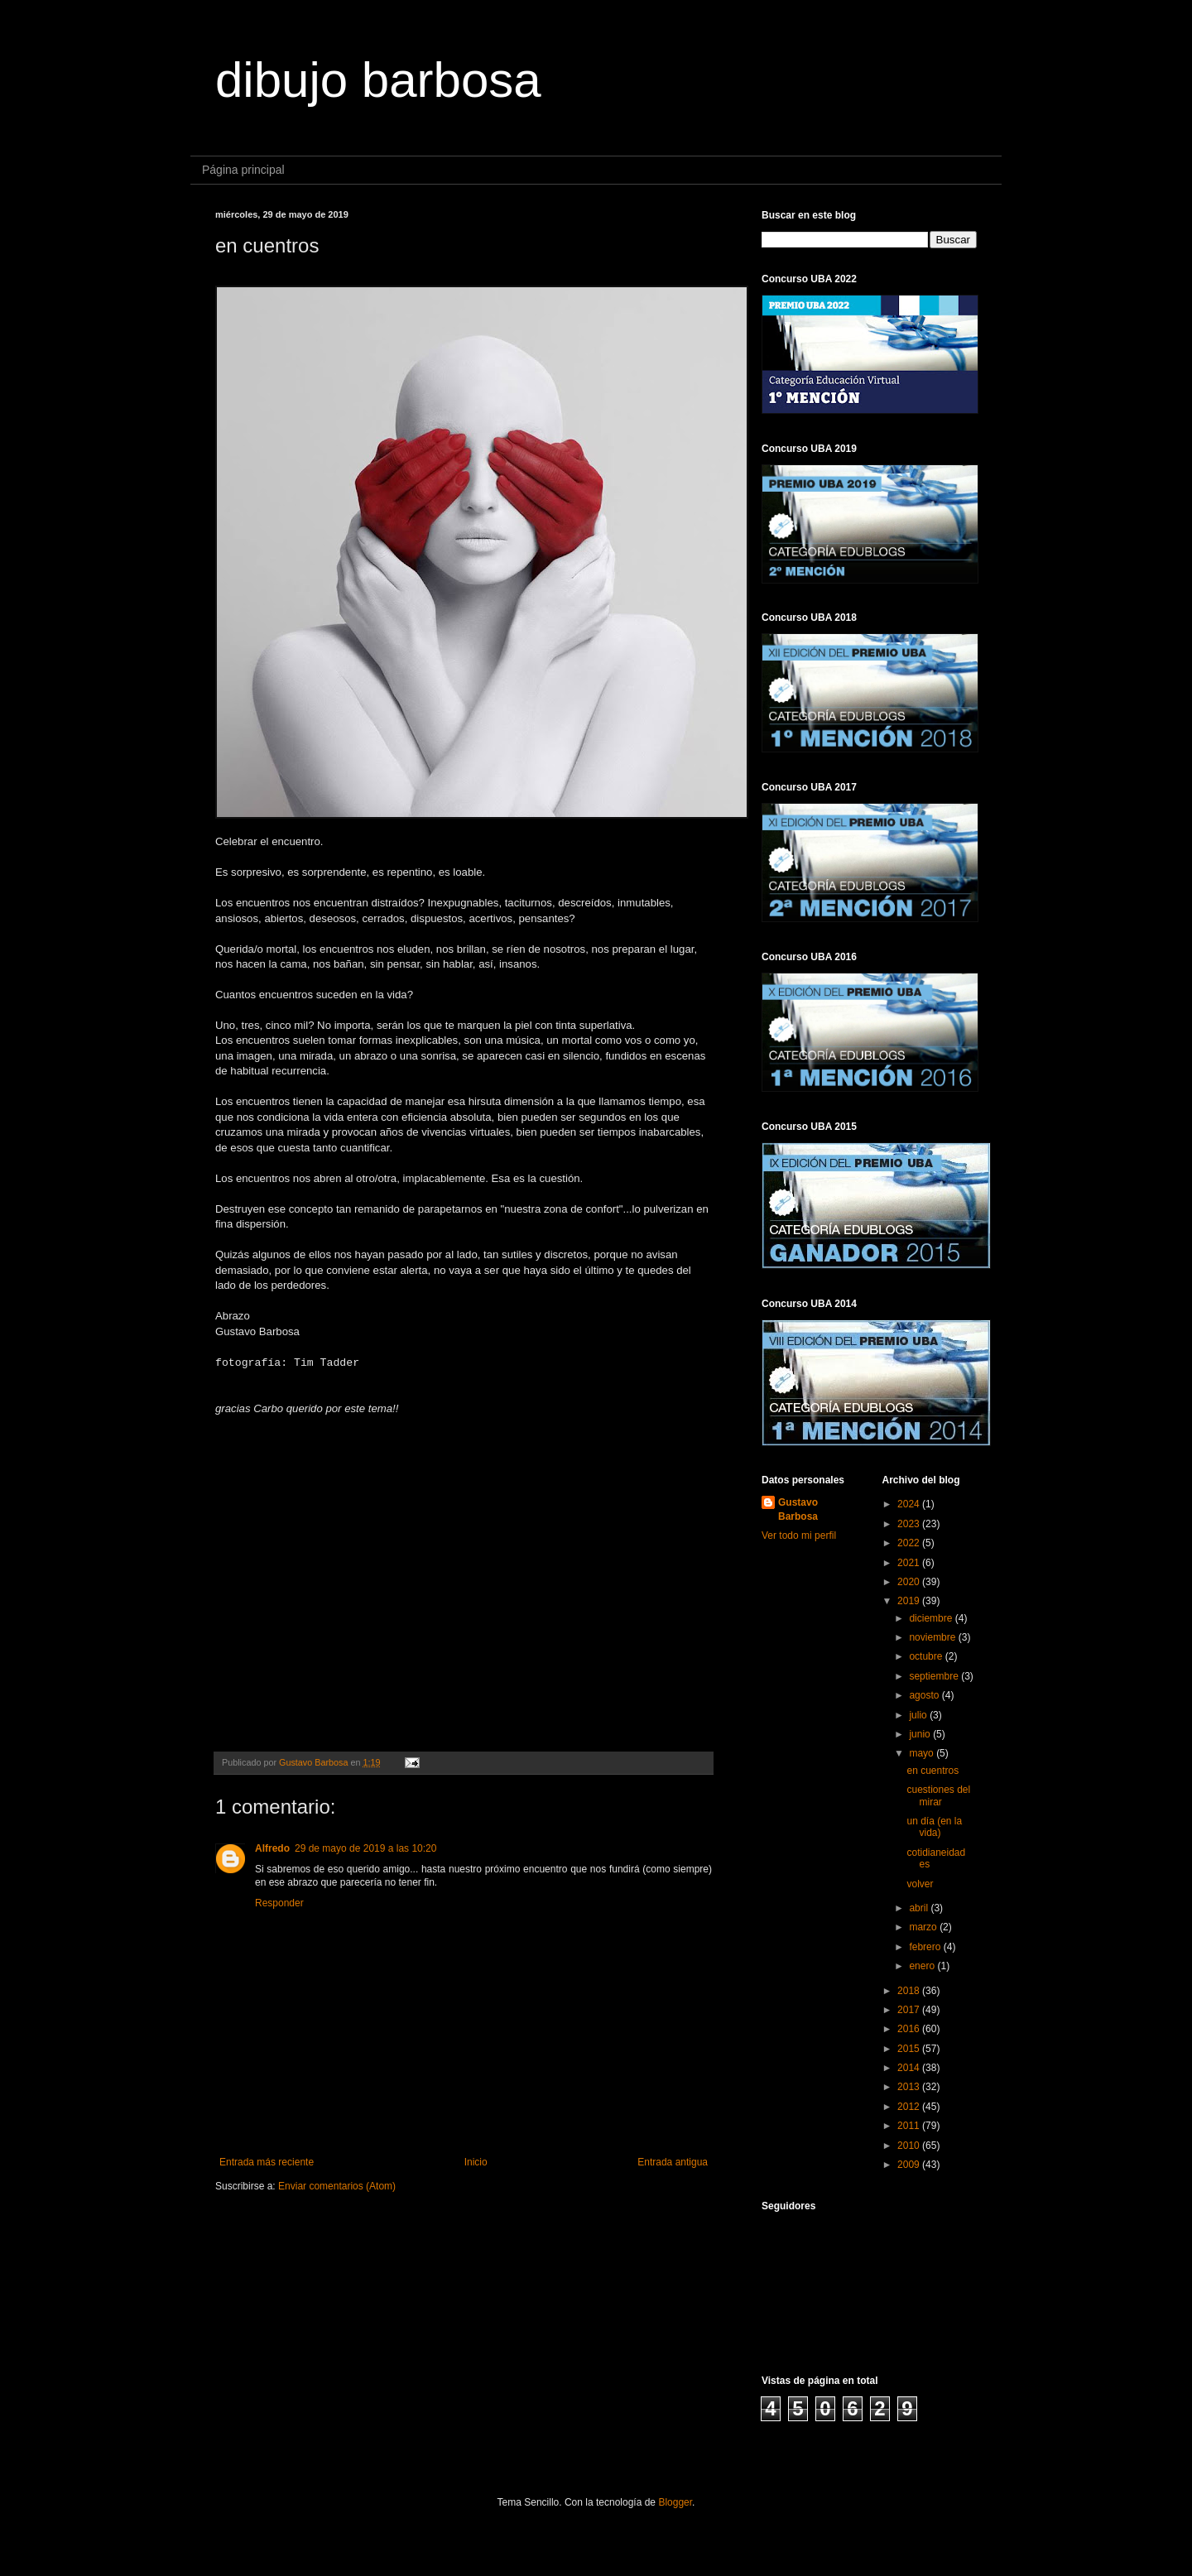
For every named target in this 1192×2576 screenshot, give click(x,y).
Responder (279, 1903)
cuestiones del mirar (938, 1795)
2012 (909, 2106)
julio (919, 1715)
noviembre (933, 1637)
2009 (909, 2164)
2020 (909, 1582)
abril (919, 1908)
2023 (909, 1524)
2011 (909, 2125)
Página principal (243, 169)
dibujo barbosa (378, 80)
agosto (925, 1695)
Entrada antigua (672, 2162)
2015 (909, 2049)
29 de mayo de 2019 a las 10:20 (365, 1848)
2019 (909, 1601)
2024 (909, 1504)
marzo (924, 1927)
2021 (909, 1563)
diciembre (931, 1618)
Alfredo (272, 1848)
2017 (909, 2010)
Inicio (476, 2162)
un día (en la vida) (934, 1826)
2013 (909, 2087)
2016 (909, 2029)
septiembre (935, 1676)
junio (921, 1734)
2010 (909, 2145)
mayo (922, 1753)
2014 (909, 2068)
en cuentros (932, 1770)
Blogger (675, 2502)
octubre (926, 1656)
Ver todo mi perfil (799, 1535)
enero (923, 1966)
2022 (909, 1543)
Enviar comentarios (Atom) (337, 2186)
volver (919, 1884)
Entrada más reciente (266, 2162)
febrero (926, 1947)
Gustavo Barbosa (798, 1509)
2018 (909, 1991)
